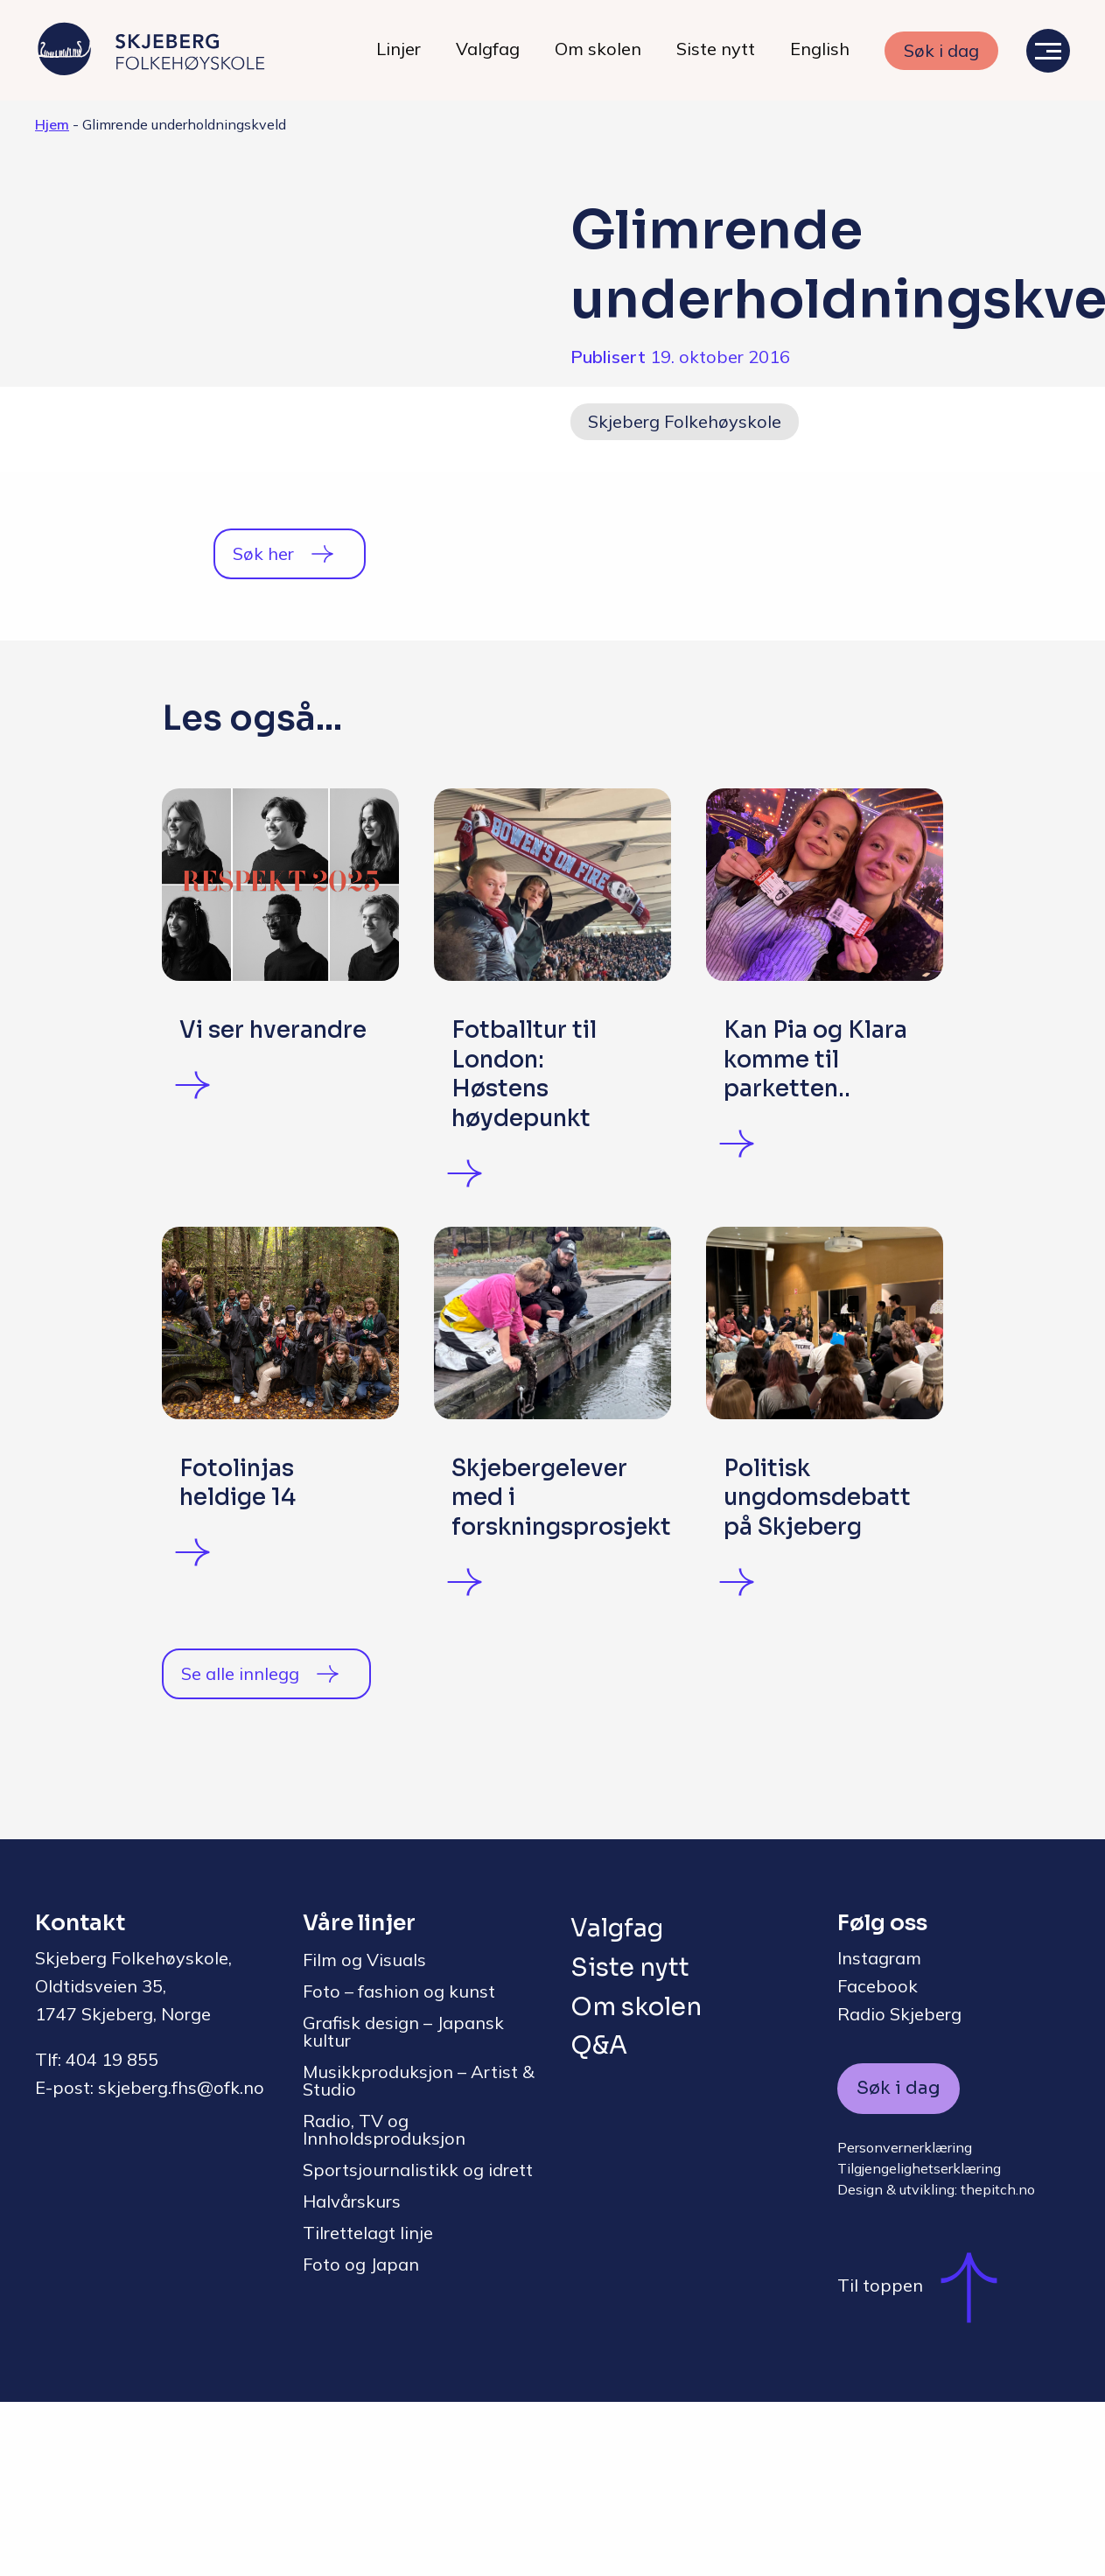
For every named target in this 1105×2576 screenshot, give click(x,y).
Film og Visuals (364, 2134)
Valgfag (488, 49)
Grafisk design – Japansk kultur (403, 2205)
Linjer (398, 49)
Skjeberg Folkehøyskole (684, 421)
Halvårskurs (352, 2375)
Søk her (263, 553)
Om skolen (598, 49)
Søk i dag (941, 50)
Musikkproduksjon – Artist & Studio (419, 2254)
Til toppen (926, 2460)
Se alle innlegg (240, 1847)
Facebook (877, 2160)
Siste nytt (715, 49)
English (820, 49)
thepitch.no (998, 2363)
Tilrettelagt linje (368, 2407)
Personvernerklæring (904, 2321)
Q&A (598, 2219)
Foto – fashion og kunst (399, 2165)
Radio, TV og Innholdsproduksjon (384, 2303)
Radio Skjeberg (899, 2188)
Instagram (879, 2132)
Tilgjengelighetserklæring (919, 2342)
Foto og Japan (361, 2438)
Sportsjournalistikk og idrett (418, 2344)
